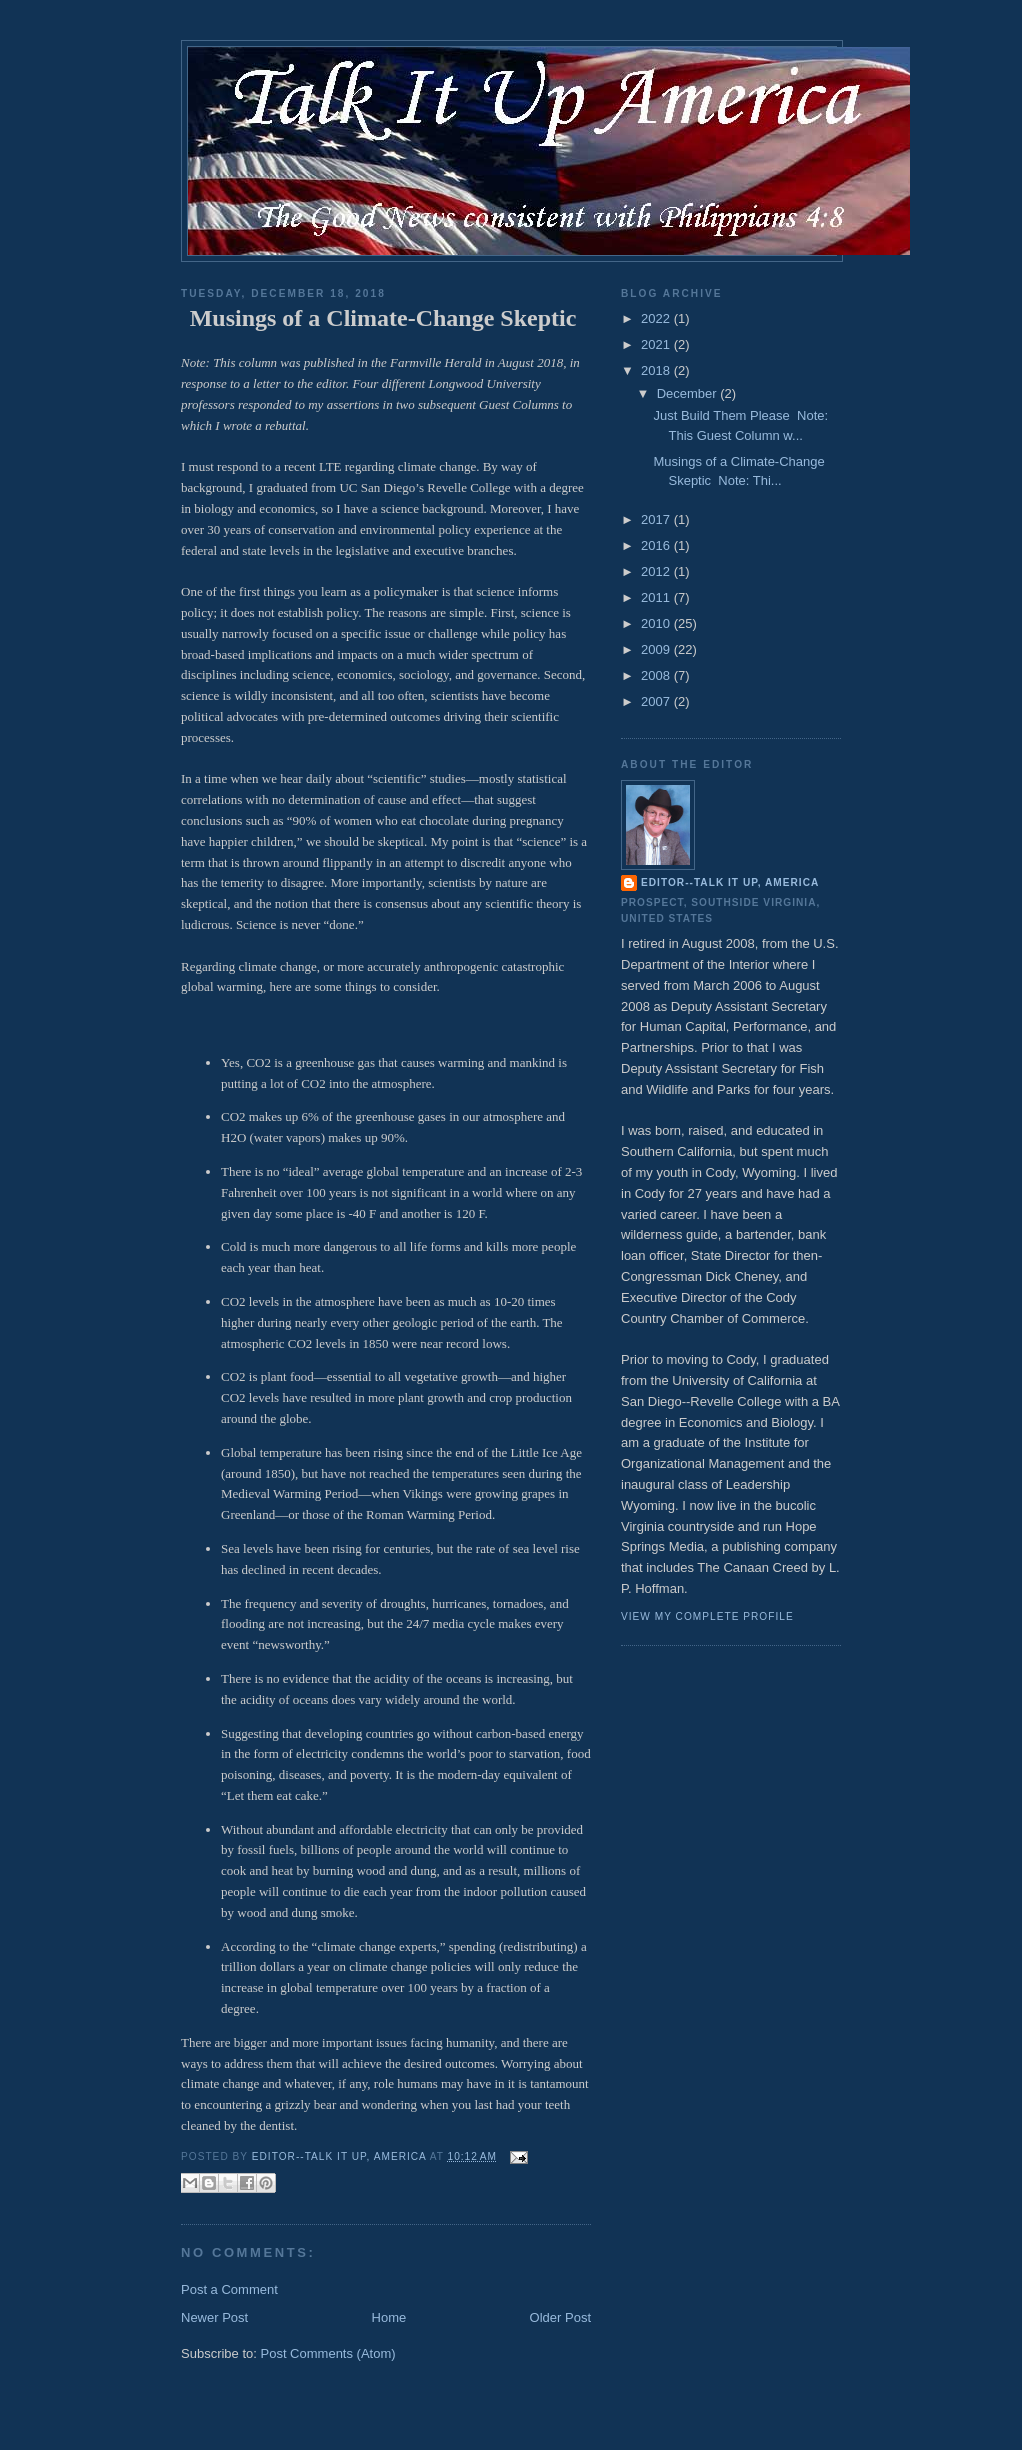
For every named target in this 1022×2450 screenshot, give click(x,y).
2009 (657, 649)
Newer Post (214, 2317)
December (689, 393)
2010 (657, 623)
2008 (657, 675)
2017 (657, 519)
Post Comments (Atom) (328, 2353)
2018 (657, 370)
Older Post (560, 2317)
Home (389, 2317)
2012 (657, 571)
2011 (657, 597)
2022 (657, 318)
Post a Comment (229, 2289)
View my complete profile (707, 1616)
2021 (657, 344)
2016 (657, 545)
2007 (657, 701)
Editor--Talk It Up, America (730, 882)
